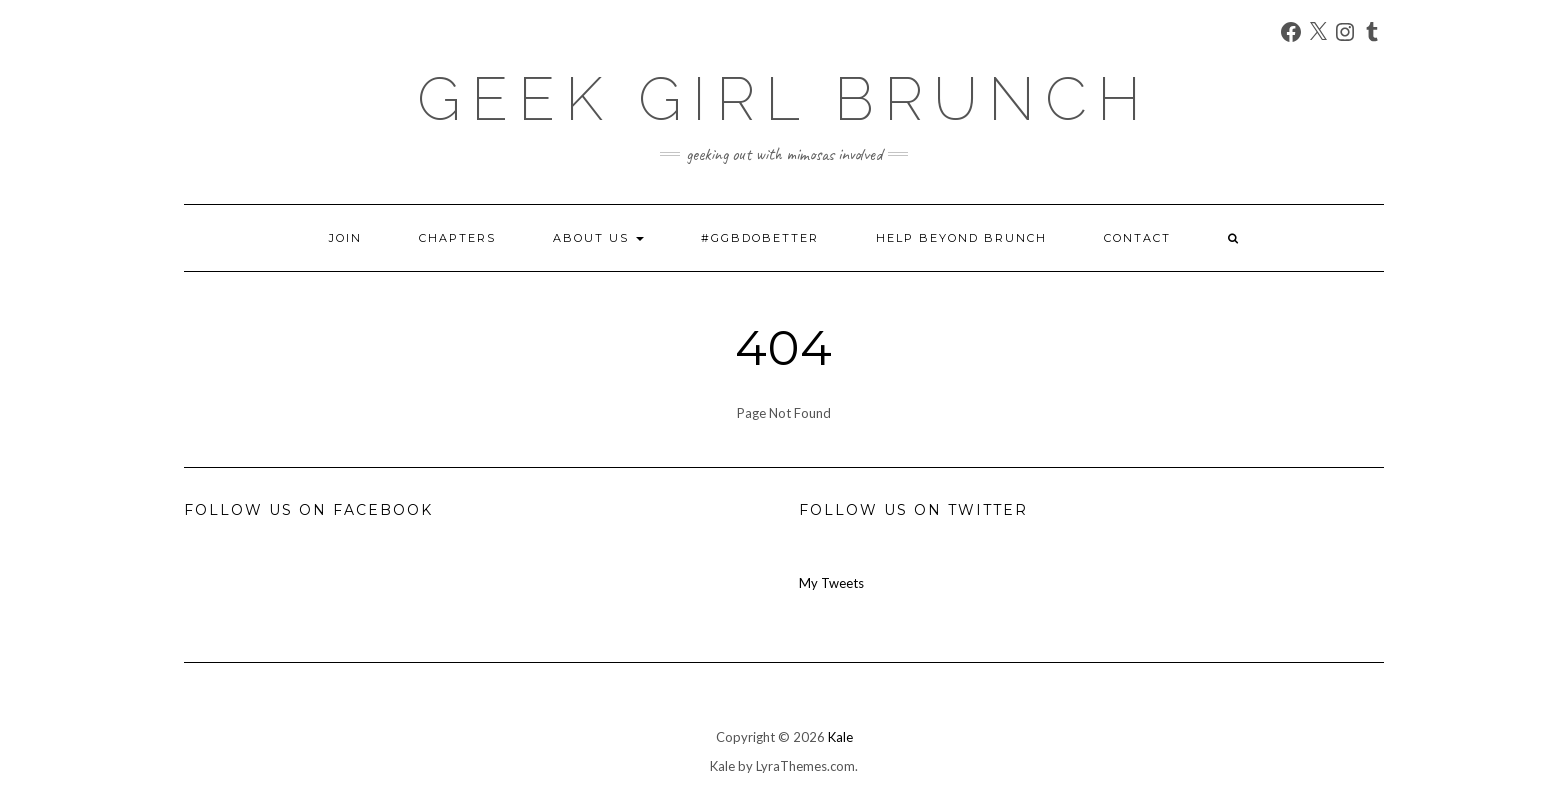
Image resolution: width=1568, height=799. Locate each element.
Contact (1137, 238)
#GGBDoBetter (760, 238)
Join (345, 238)
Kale (840, 737)
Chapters (457, 238)
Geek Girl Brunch (784, 99)
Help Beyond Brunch (961, 238)
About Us (598, 238)
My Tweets (831, 583)
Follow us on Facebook (308, 510)
